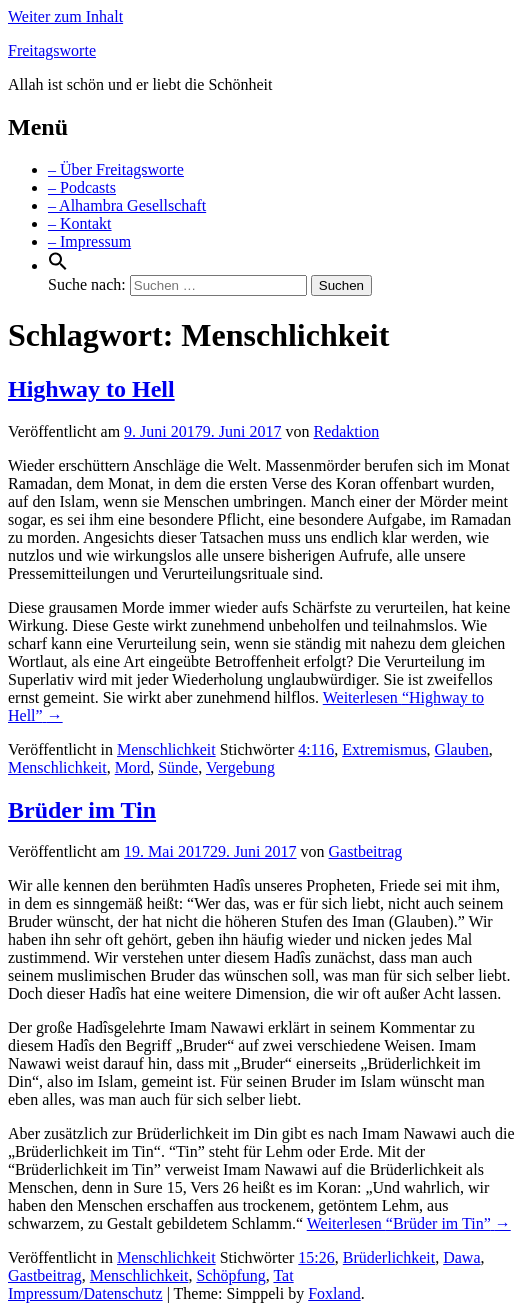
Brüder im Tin (82, 810)
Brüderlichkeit (389, 1257)
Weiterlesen (409, 1223)
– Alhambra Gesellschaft (127, 205)
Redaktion (346, 431)
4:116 (316, 749)
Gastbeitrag (366, 851)
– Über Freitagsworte (116, 169)
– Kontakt (80, 223)
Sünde (178, 767)
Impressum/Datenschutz (85, 1293)
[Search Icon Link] (58, 265)
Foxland (334, 1293)
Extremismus (384, 749)
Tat (283, 1275)
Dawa (461, 1257)
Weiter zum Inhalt (65, 16)
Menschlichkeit (166, 749)
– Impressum (89, 241)
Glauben (462, 749)
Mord (133, 767)
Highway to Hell (91, 389)
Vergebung (240, 767)
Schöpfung (230, 1275)
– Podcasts (82, 187)
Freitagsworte (52, 50)
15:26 (316, 1257)
